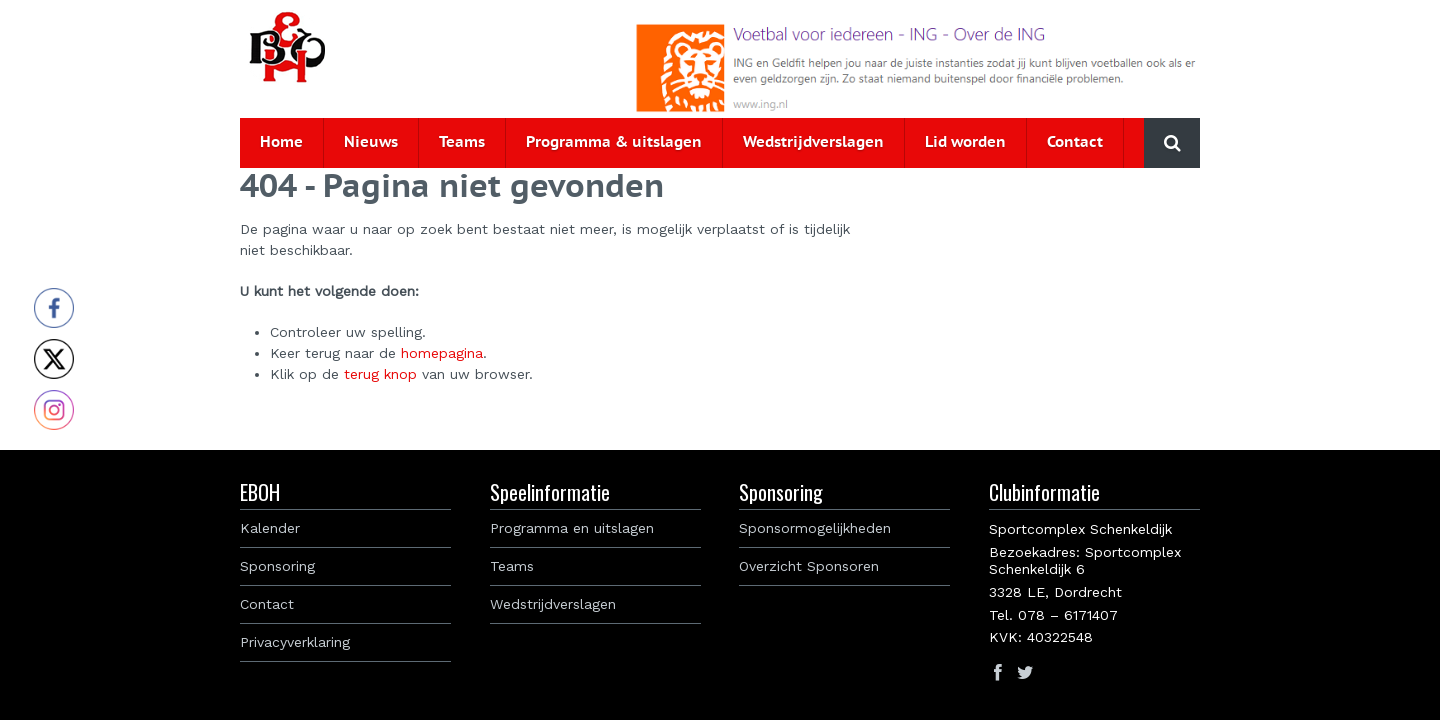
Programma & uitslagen (614, 142)
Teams (462, 142)
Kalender (270, 528)
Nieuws (371, 142)
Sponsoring (277, 566)
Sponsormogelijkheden (815, 528)
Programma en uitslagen (572, 528)
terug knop (380, 374)
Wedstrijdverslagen (813, 142)
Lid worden (965, 142)
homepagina (442, 353)
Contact (1075, 142)
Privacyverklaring (295, 642)
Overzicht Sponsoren (809, 566)
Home (281, 142)
